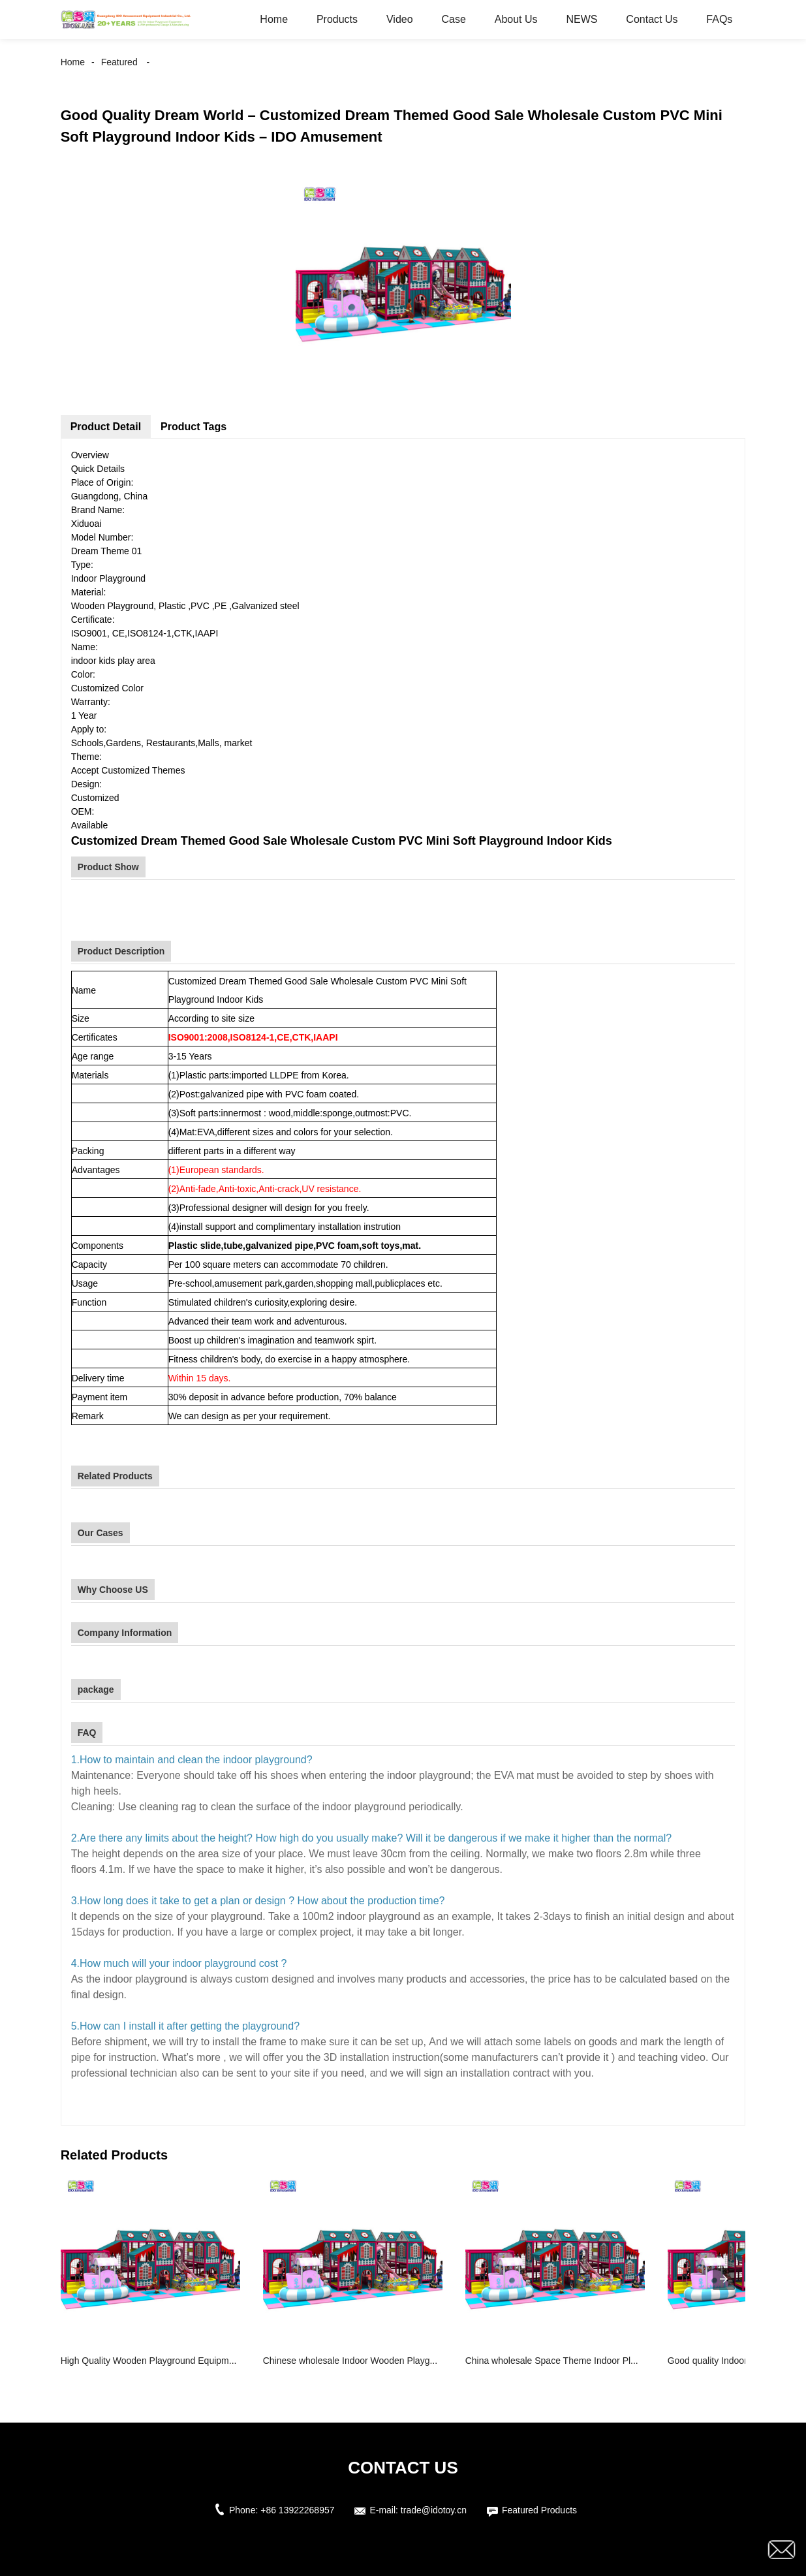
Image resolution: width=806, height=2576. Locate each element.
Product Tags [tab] (193, 426)
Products (337, 19)
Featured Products (539, 2510)
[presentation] (724, 2279)
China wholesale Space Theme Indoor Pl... (551, 2360)
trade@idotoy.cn (434, 2510)
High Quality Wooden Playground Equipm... (149, 2360)
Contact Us (651, 19)
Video (399, 19)
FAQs (719, 19)
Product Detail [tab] (105, 426)
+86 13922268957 (297, 2510)
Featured (119, 62)
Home (274, 19)
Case (453, 19)
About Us (516, 19)
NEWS (581, 19)
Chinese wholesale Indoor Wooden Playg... (350, 2360)
